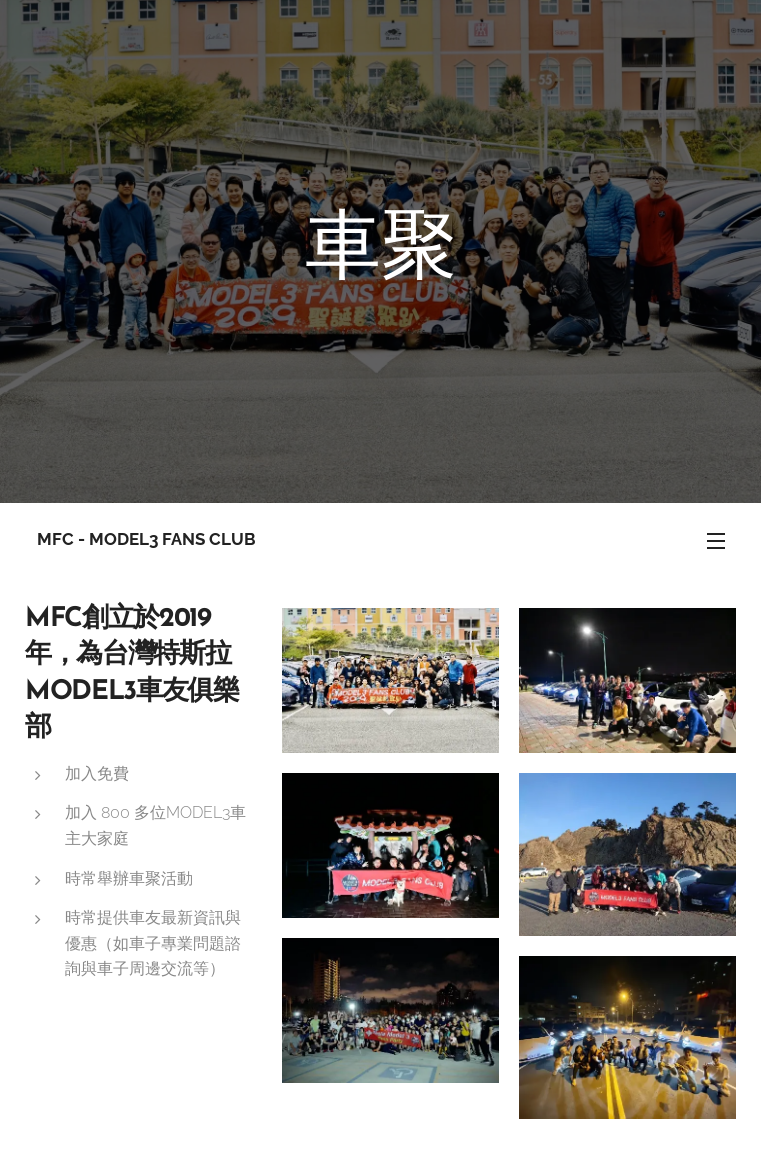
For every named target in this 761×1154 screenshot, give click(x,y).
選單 (716, 541)
